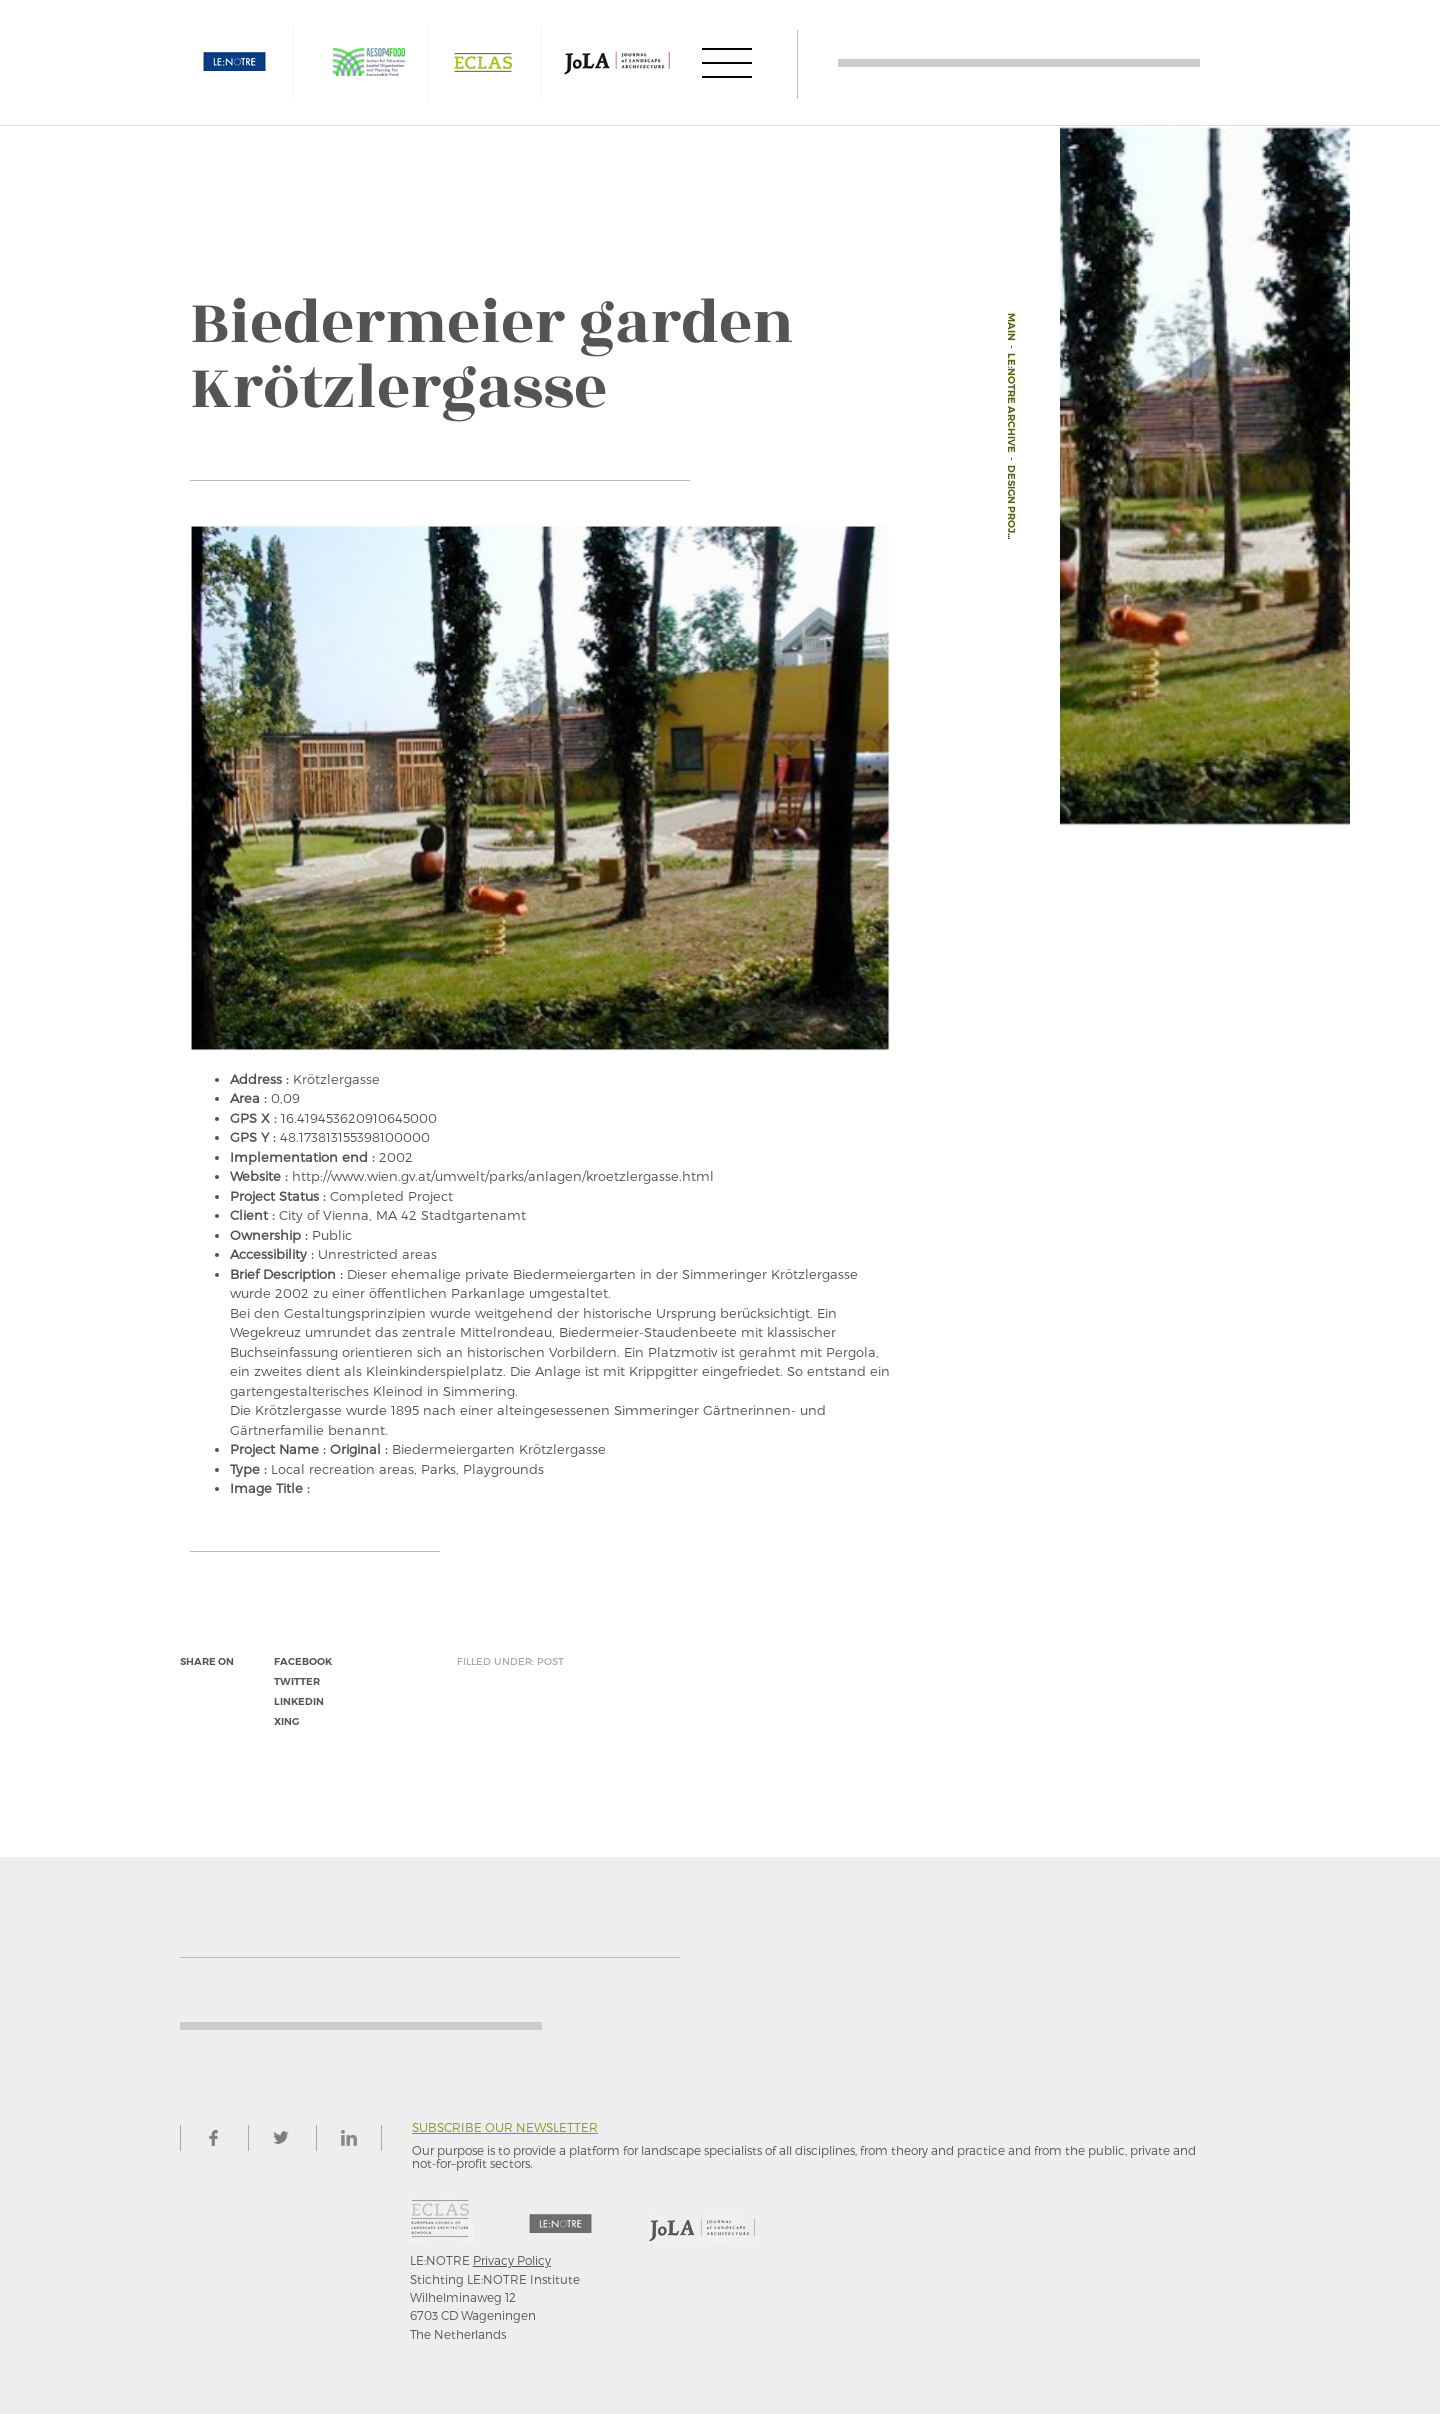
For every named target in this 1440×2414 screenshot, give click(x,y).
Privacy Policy (512, 2260)
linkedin (299, 1701)
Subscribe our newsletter (505, 2127)
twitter (297, 1681)
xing (286, 1721)
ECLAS (483, 62)
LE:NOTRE (235, 62)
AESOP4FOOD (369, 62)
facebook (303, 1661)
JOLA (617, 62)
